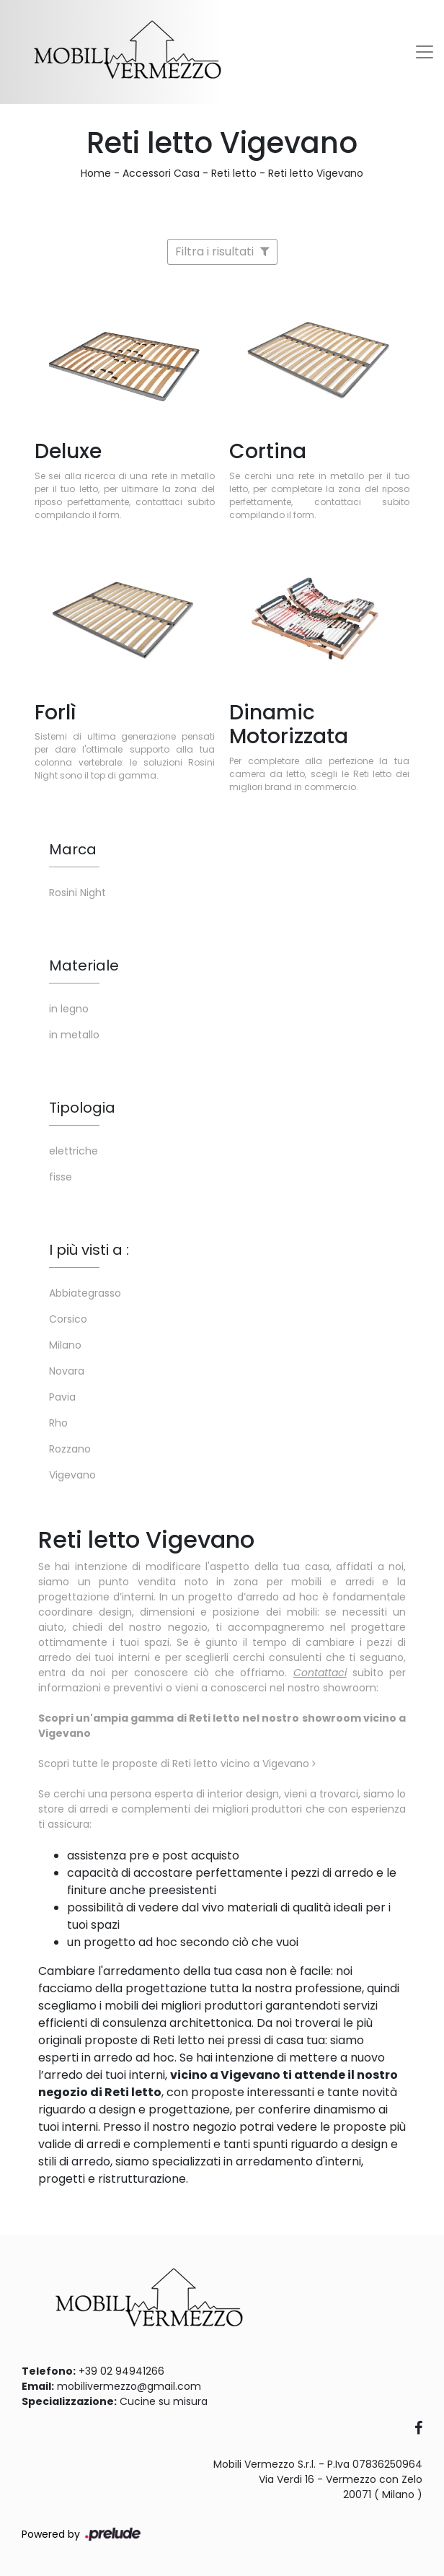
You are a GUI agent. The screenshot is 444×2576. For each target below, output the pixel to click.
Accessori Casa (161, 173)
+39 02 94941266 (121, 2371)
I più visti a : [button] (89, 1250)
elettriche (73, 1151)
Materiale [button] (84, 965)
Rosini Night (77, 892)
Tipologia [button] (82, 1108)
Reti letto (234, 173)
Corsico (68, 1319)
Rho (58, 1423)
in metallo (74, 1035)
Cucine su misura (164, 2401)
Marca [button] (73, 849)
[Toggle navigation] (424, 52)
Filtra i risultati (222, 251)
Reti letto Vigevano (315, 173)
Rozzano (70, 1449)
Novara (66, 1371)
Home (96, 173)
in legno (69, 1009)
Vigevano (72, 1475)
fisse (60, 1177)
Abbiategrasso (85, 1293)
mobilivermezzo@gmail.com (129, 2386)
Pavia (62, 1397)
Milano (65, 1345)
